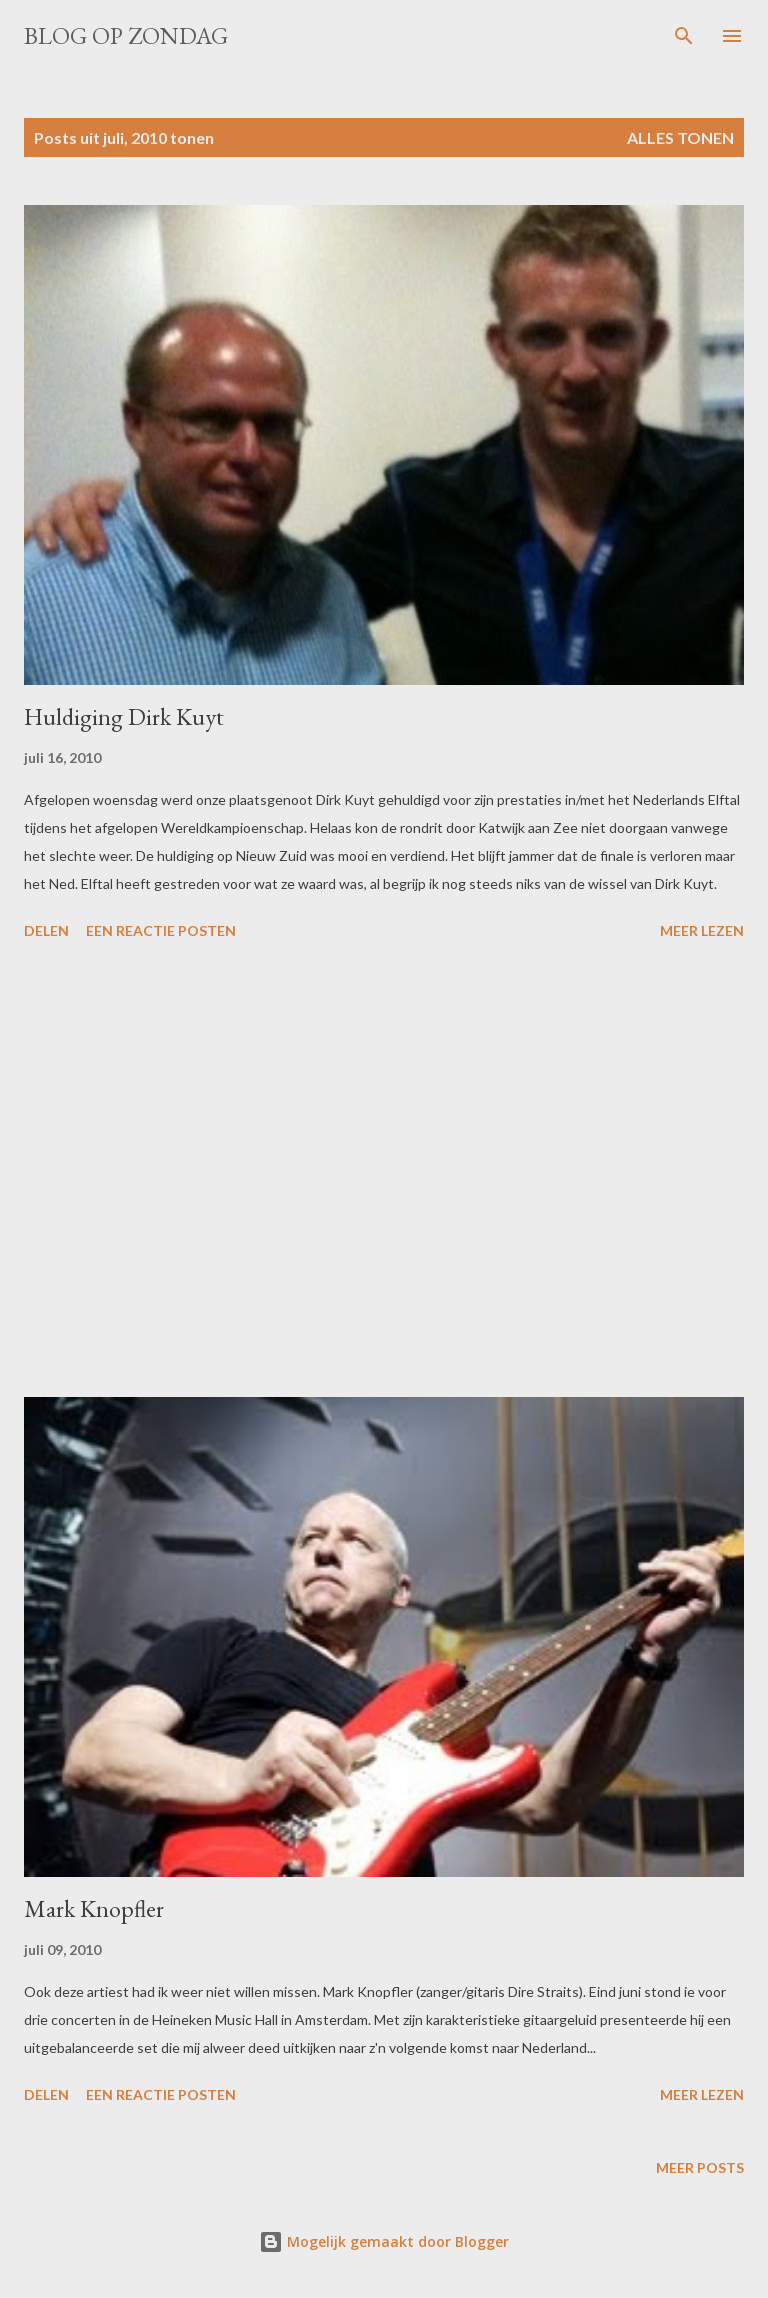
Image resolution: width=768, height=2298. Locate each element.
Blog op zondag (126, 35)
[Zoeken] (684, 36)
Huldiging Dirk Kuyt (124, 716)
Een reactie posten (161, 930)
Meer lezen (702, 930)
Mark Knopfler (94, 1908)
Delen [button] (46, 930)
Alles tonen (680, 137)
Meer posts (700, 2167)
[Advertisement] (384, 1172)
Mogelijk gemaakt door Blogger (384, 2241)
